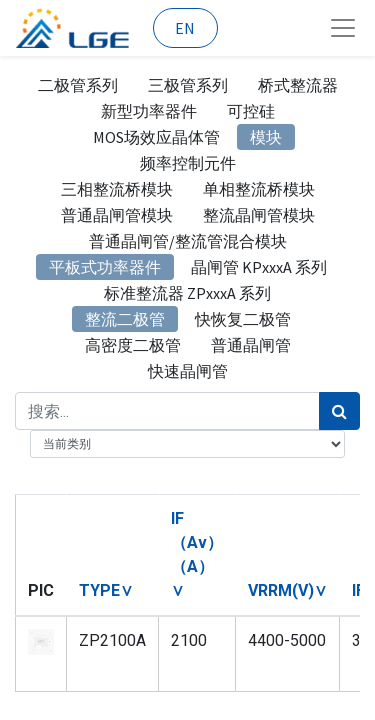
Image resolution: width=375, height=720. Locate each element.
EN (185, 28)
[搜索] (339, 411)
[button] (106, 590)
